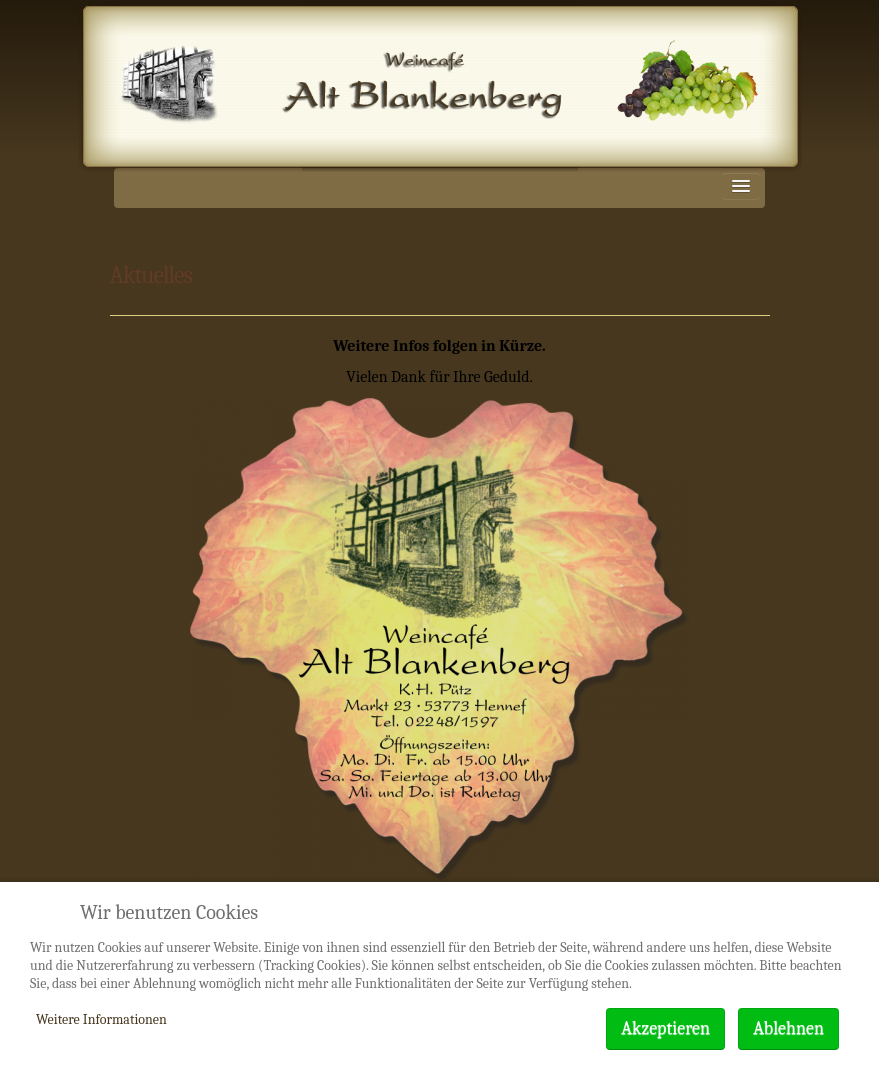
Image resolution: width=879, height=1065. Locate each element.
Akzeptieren (665, 1028)
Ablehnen (788, 1028)
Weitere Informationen (101, 1019)
